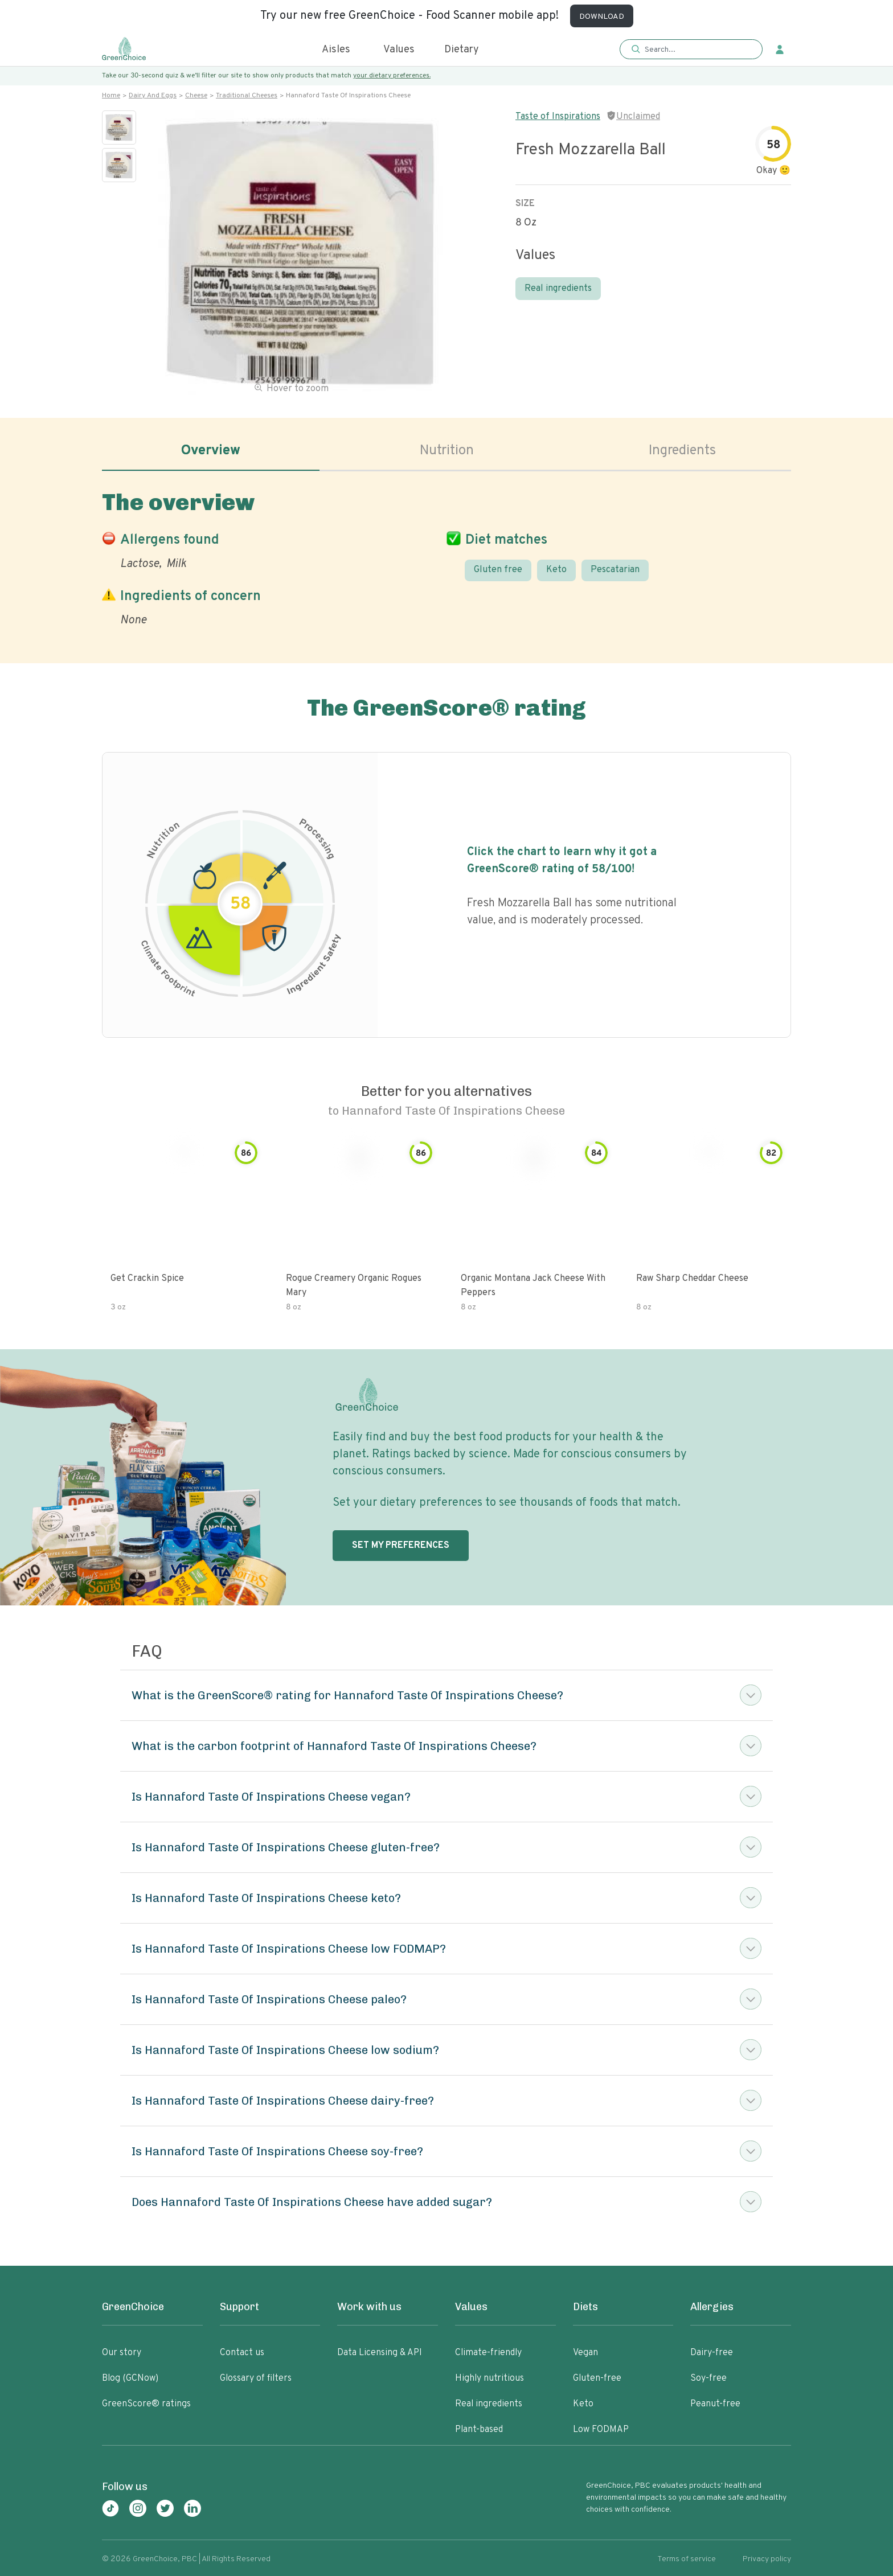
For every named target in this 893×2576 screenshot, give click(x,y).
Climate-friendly (488, 2353)
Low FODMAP (601, 2429)
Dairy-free (711, 2353)
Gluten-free (597, 2378)
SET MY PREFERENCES (400, 1545)
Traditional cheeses (246, 95)
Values (399, 49)
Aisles (336, 49)
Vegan (585, 2353)
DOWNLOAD (601, 17)
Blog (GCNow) (130, 2378)
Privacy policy (767, 2559)
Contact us (242, 2353)
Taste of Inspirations (557, 116)
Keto (556, 570)
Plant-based (479, 2429)
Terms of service (686, 2559)
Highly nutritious (489, 2378)
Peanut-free (715, 2404)
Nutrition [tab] (447, 450)
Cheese (196, 95)
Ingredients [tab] (682, 450)
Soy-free (708, 2378)
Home (111, 95)
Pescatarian (615, 570)
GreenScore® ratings (146, 2404)
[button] (691, 50)
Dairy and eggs (153, 95)
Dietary (461, 49)
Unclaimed (638, 116)
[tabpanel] (446, 556)
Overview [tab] (210, 450)
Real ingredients (558, 288)
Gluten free (498, 570)
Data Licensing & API (379, 2353)
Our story (121, 2353)
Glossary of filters (256, 2378)
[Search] (696, 49)
